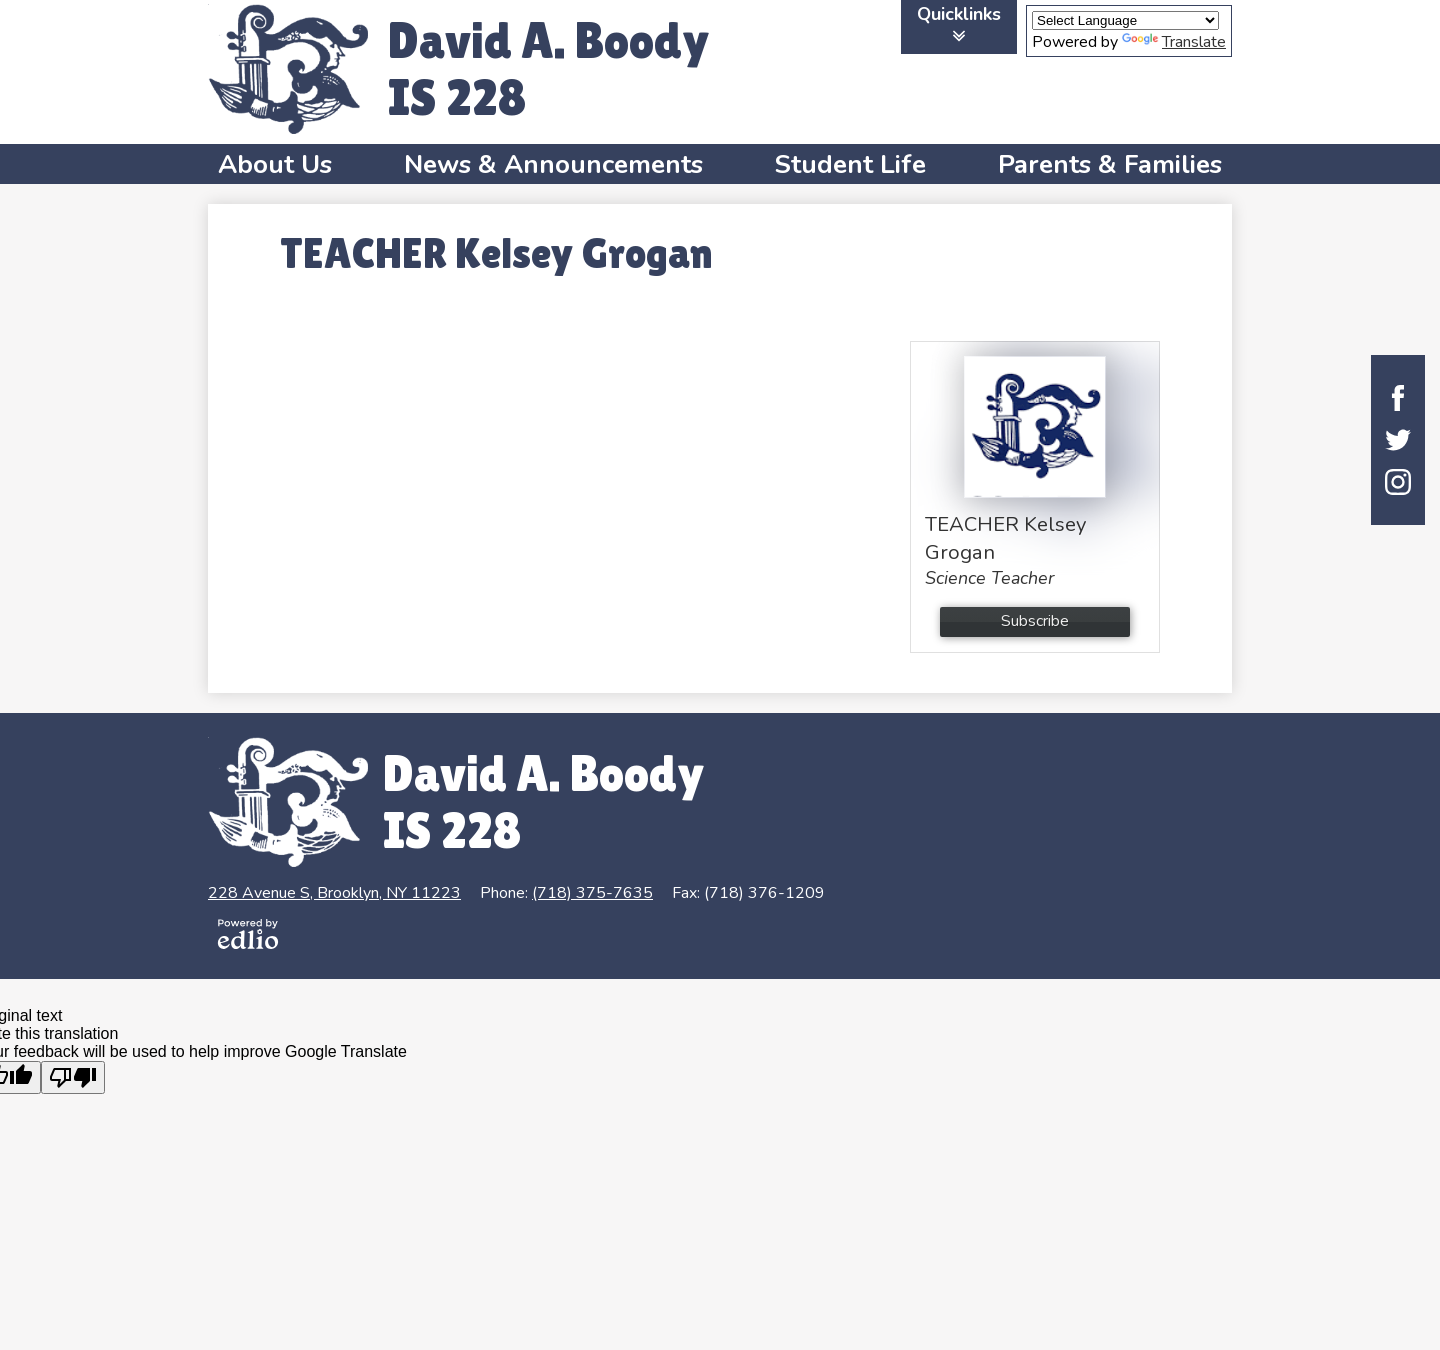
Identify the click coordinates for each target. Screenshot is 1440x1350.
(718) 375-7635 (592, 893)
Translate (1174, 42)
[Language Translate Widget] (1125, 20)
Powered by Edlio (248, 934)
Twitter (1398, 440)
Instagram (1398, 482)
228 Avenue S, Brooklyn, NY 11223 (334, 893)
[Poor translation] (73, 1077)
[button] (275, 164)
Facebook (1398, 398)
